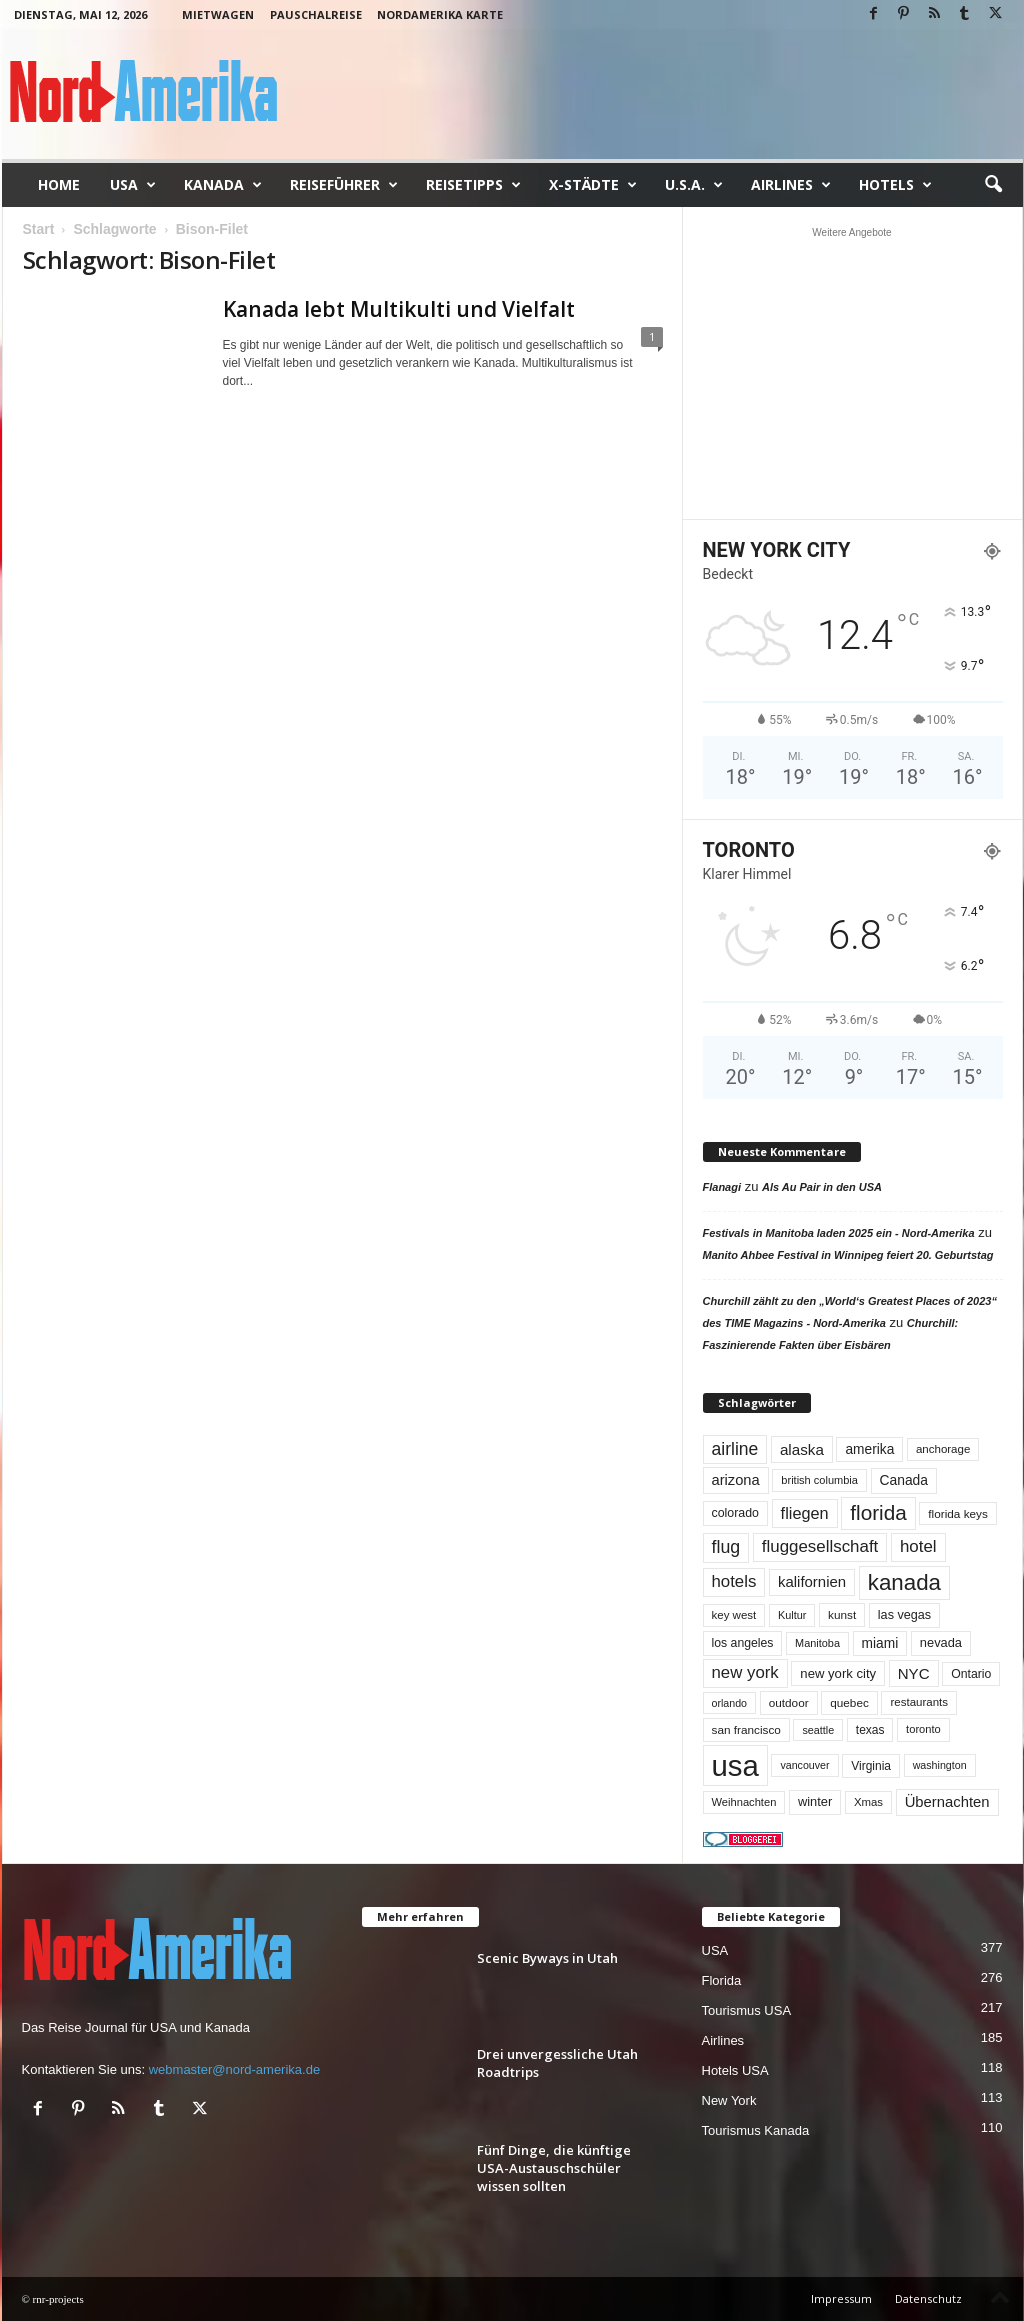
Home (59, 184)
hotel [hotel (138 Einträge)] (918, 1546)
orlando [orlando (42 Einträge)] (730, 1703)
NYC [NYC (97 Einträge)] (914, 1673)
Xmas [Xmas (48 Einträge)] (868, 1802)
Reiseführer (344, 185)
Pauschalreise (316, 14)
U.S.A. (694, 185)
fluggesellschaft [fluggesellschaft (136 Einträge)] (820, 1546)
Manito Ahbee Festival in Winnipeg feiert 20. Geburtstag (848, 1255)
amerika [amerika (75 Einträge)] (869, 1449)
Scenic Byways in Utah (547, 1958)
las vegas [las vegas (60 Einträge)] (904, 1615)
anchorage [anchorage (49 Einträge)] (943, 1449)
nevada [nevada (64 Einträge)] (941, 1642)
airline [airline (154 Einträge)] (735, 1449)
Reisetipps (473, 185)
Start (39, 229)
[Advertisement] (852, 373)
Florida (722, 1980)
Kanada (223, 185)
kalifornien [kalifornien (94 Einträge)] (812, 1581)
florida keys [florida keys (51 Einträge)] (958, 1513)
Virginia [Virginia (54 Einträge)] (871, 1766)
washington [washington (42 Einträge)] (940, 1765)
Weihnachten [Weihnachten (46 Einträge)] (744, 1802)
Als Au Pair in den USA (822, 1187)
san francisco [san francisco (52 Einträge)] (746, 1729)
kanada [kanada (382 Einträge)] (904, 1582)
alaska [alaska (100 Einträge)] (802, 1449)
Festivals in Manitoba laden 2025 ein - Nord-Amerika (839, 1233)
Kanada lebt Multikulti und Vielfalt (399, 309)
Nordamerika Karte (440, 14)
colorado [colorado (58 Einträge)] (735, 1513)
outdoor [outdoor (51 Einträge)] (789, 1702)
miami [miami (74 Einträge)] (880, 1643)
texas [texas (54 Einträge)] (870, 1730)
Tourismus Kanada (756, 2130)
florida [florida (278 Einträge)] (878, 1512)
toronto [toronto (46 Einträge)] (923, 1729)
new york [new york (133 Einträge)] (745, 1672)
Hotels (895, 185)
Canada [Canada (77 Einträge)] (904, 1480)
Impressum (841, 2298)
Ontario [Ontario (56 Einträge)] (971, 1674)
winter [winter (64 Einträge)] (815, 1801)
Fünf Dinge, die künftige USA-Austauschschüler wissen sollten (554, 2168)
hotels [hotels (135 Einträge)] (734, 1581)
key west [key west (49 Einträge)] (734, 1615)
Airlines (791, 185)
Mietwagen (218, 14)
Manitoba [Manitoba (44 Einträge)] (817, 1643)
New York (729, 2100)
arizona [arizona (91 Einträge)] (736, 1480)
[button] (993, 185)
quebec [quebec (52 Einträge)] (849, 1702)
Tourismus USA (747, 2010)
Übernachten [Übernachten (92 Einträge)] (947, 1802)
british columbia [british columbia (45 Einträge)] (819, 1480)
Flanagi (722, 1187)
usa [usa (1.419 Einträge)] (735, 1765)
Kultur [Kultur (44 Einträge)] (792, 1615)
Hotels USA (735, 2070)
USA (133, 185)
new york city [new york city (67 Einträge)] (838, 1673)
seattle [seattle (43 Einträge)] (818, 1730)
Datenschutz (928, 2298)
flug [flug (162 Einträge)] (726, 1547)
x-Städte (593, 185)
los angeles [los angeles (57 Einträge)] (743, 1643)
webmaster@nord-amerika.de (234, 2069)
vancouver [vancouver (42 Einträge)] (804, 1765)
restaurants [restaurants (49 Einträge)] (919, 1702)
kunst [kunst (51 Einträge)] (842, 1614)
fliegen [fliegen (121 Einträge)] (805, 1513)
